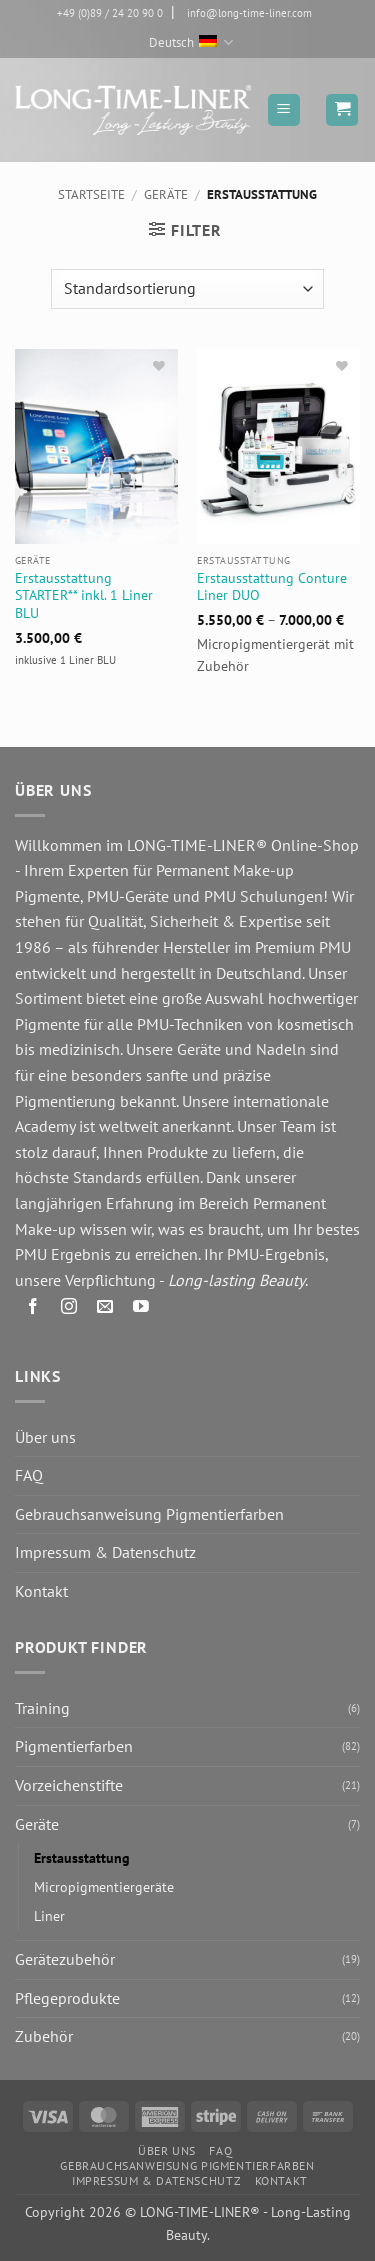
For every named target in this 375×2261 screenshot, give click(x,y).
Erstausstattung (82, 1857)
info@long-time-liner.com (249, 13)
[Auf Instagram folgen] (69, 1309)
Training (42, 1708)
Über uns (45, 1437)
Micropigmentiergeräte (104, 1886)
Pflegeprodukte (67, 1998)
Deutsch (191, 42)
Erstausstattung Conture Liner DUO (272, 587)
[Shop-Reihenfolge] (187, 289)
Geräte (166, 194)
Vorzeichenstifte (69, 1785)
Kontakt (41, 1591)
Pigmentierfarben (74, 1746)
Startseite (91, 194)
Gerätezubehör (65, 1959)
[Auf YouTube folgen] (141, 1309)
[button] (284, 110)
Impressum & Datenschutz (105, 1552)
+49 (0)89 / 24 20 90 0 (110, 13)
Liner (49, 1915)
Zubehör (44, 2036)
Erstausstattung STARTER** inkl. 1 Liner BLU (84, 596)
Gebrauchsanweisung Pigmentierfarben (149, 1514)
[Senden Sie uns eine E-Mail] (105, 1309)
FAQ (29, 1475)
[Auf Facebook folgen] (33, 1309)
